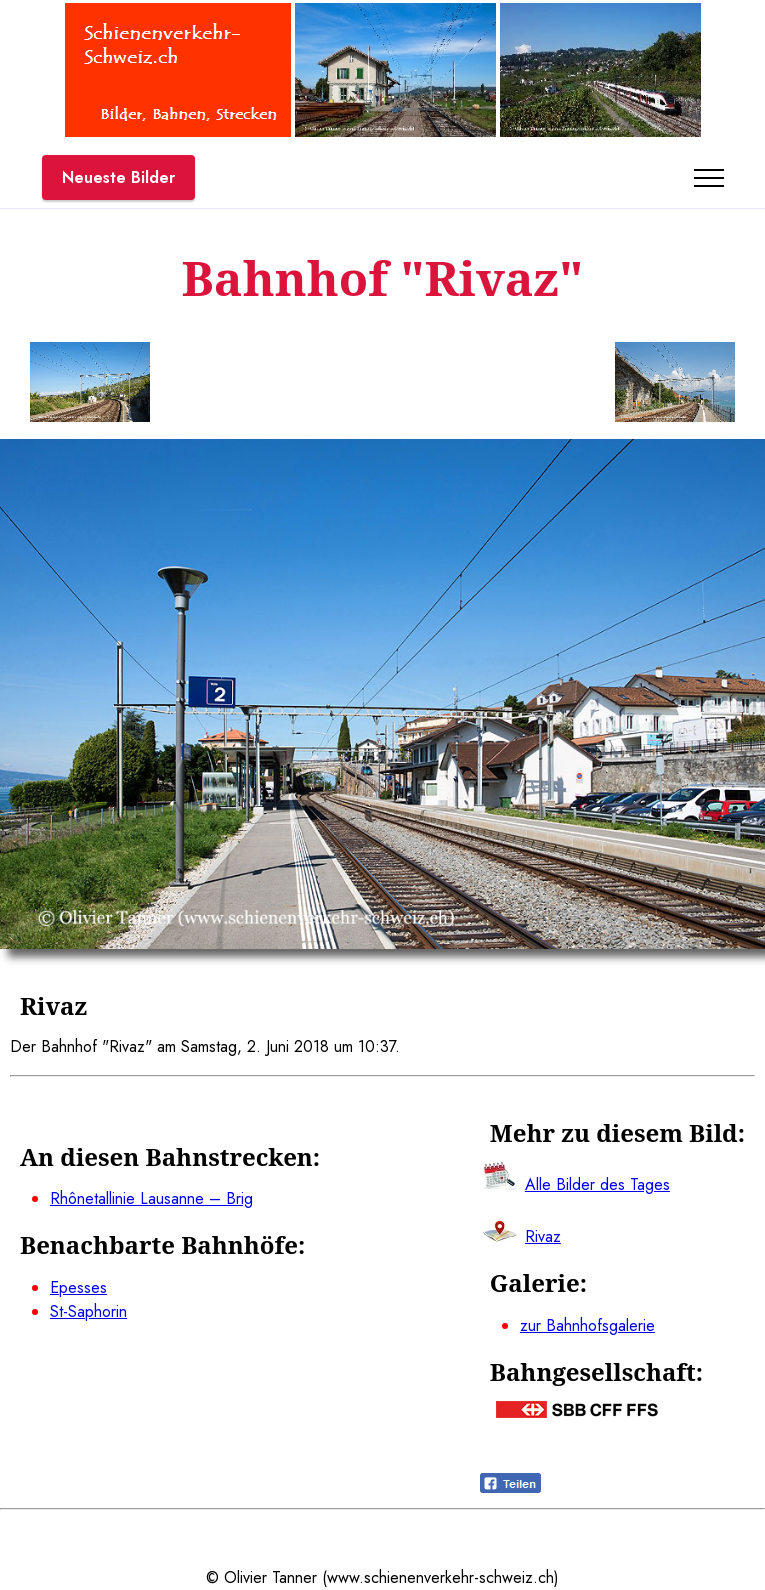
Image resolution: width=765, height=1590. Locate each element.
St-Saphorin (88, 1311)
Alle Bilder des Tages (597, 1184)
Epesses (78, 1287)
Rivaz (543, 1236)
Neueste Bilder (118, 177)
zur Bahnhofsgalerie (587, 1325)
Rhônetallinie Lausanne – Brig (151, 1198)
